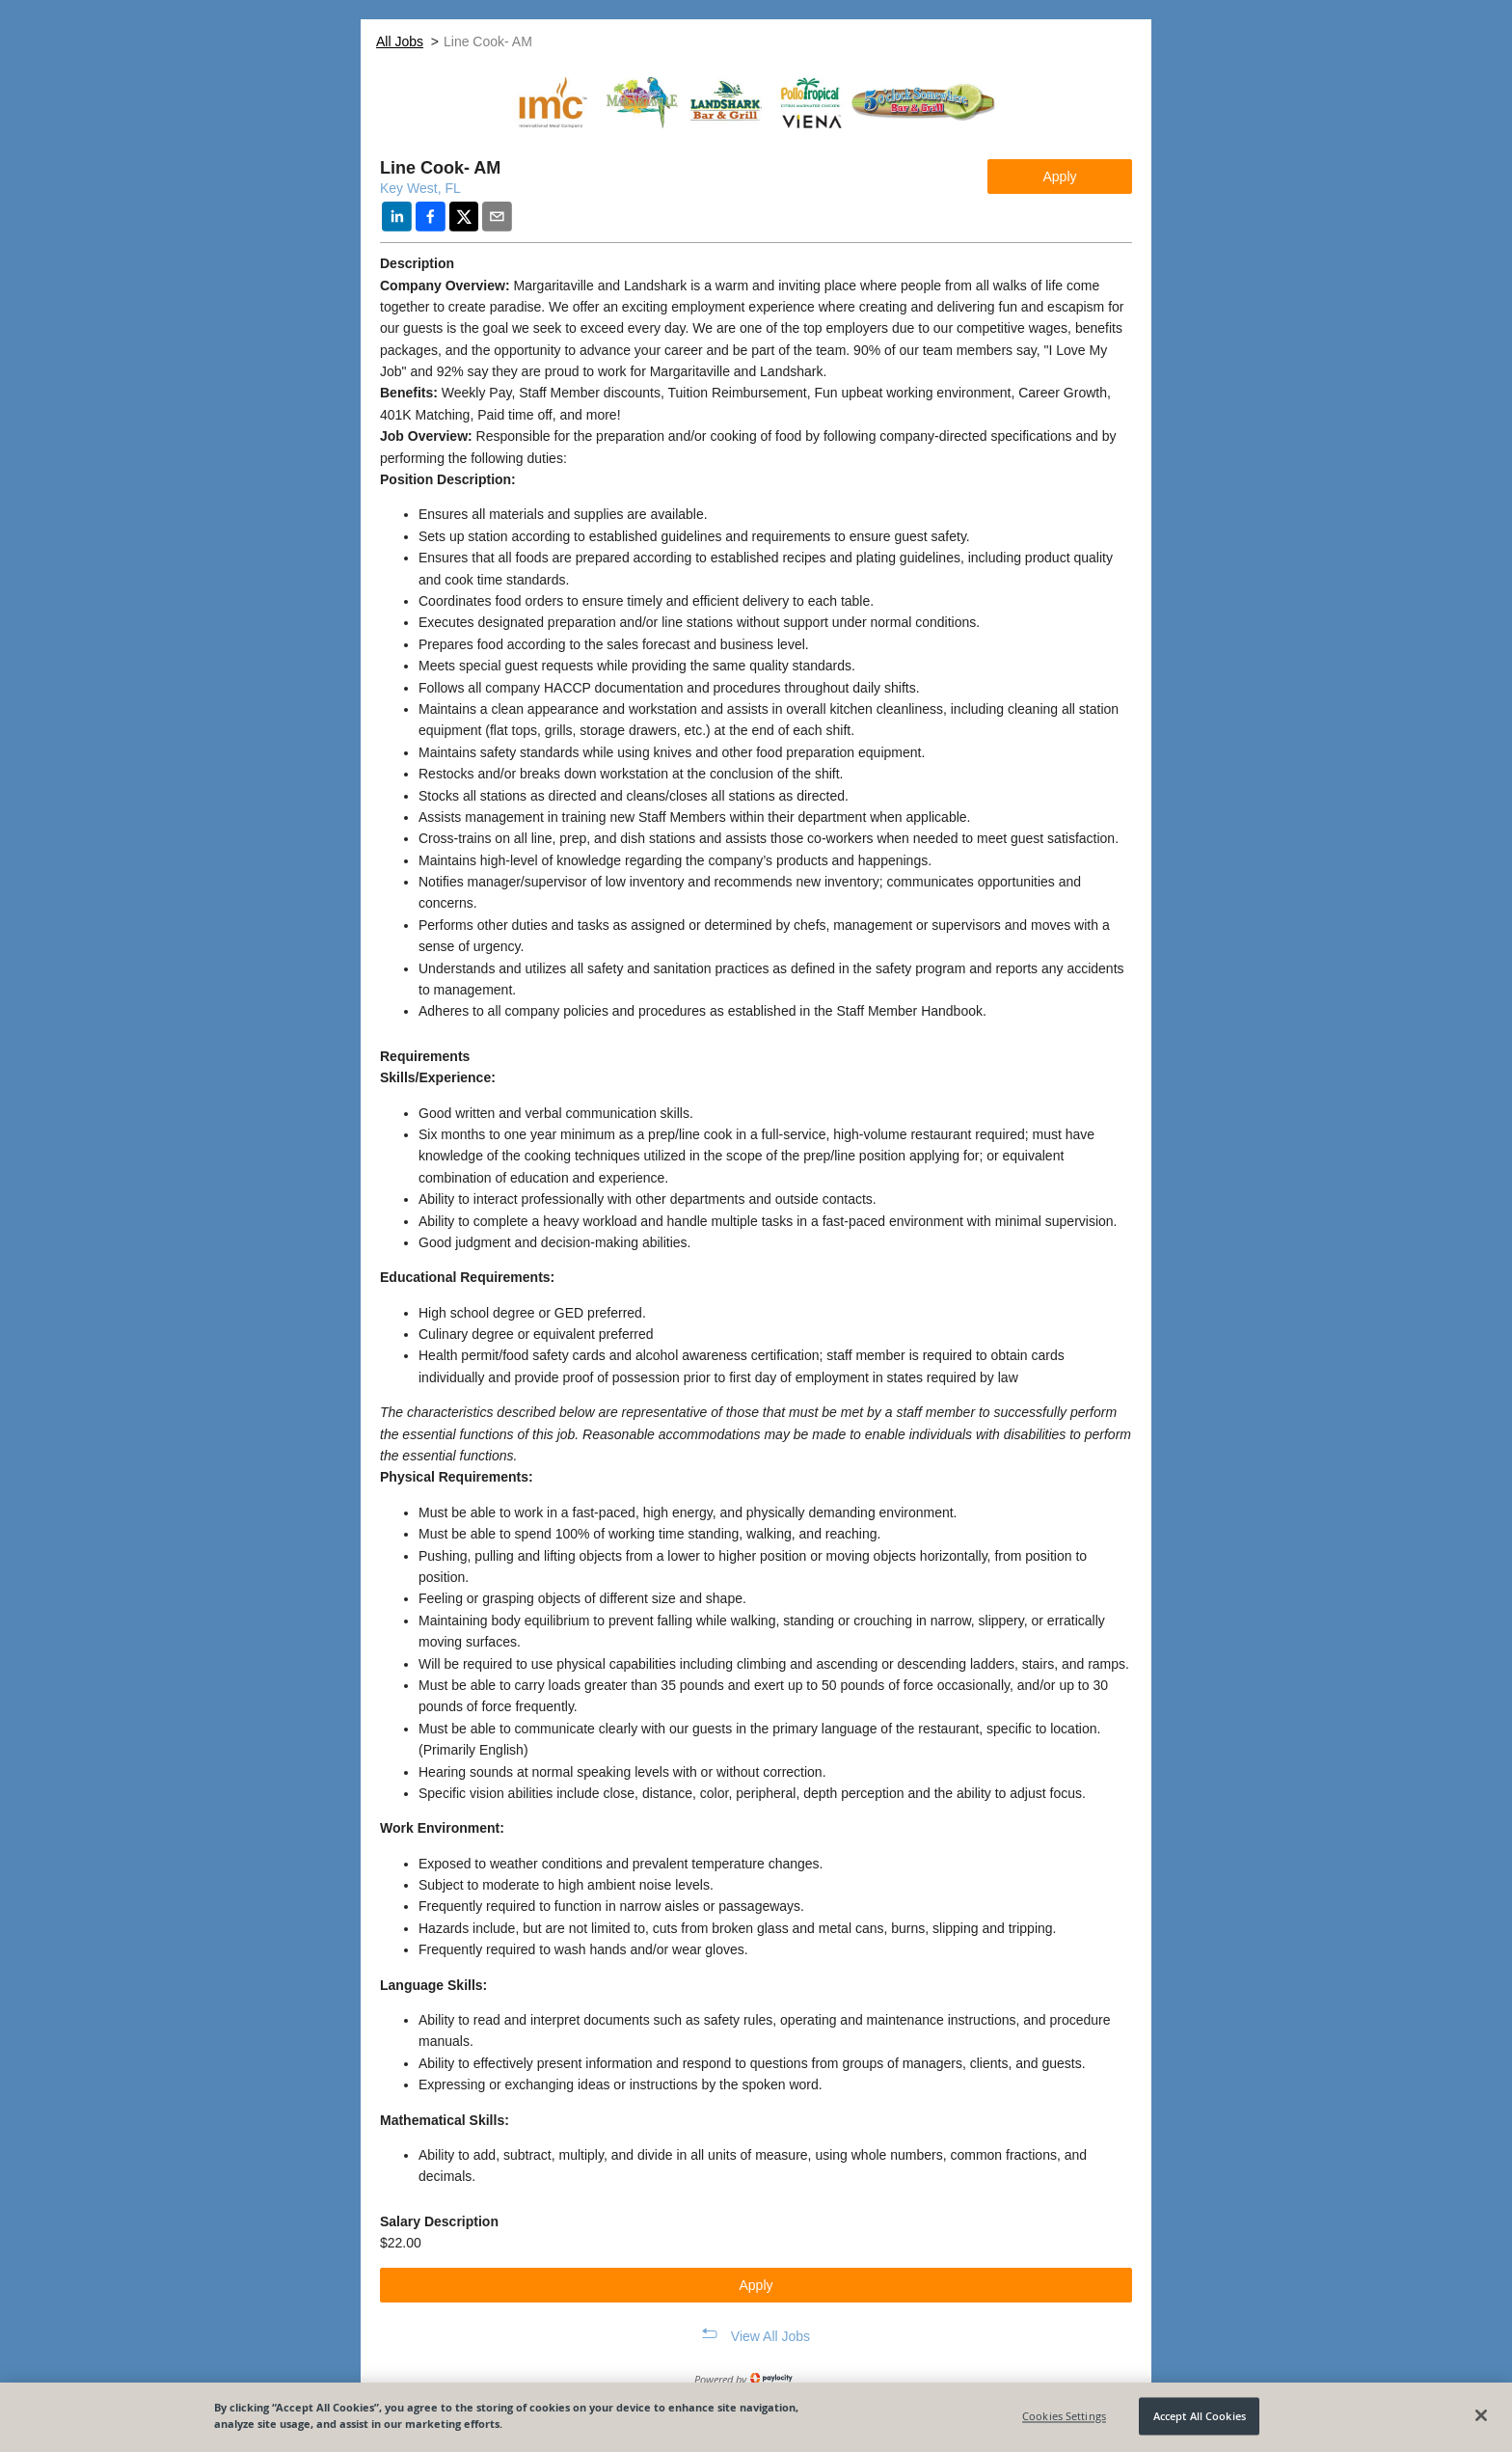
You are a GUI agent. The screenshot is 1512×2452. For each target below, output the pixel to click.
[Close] (1481, 2415)
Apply (1059, 176)
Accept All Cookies (1199, 2416)
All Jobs (399, 41)
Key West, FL (420, 188)
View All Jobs (770, 2336)
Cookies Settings (1064, 2416)
